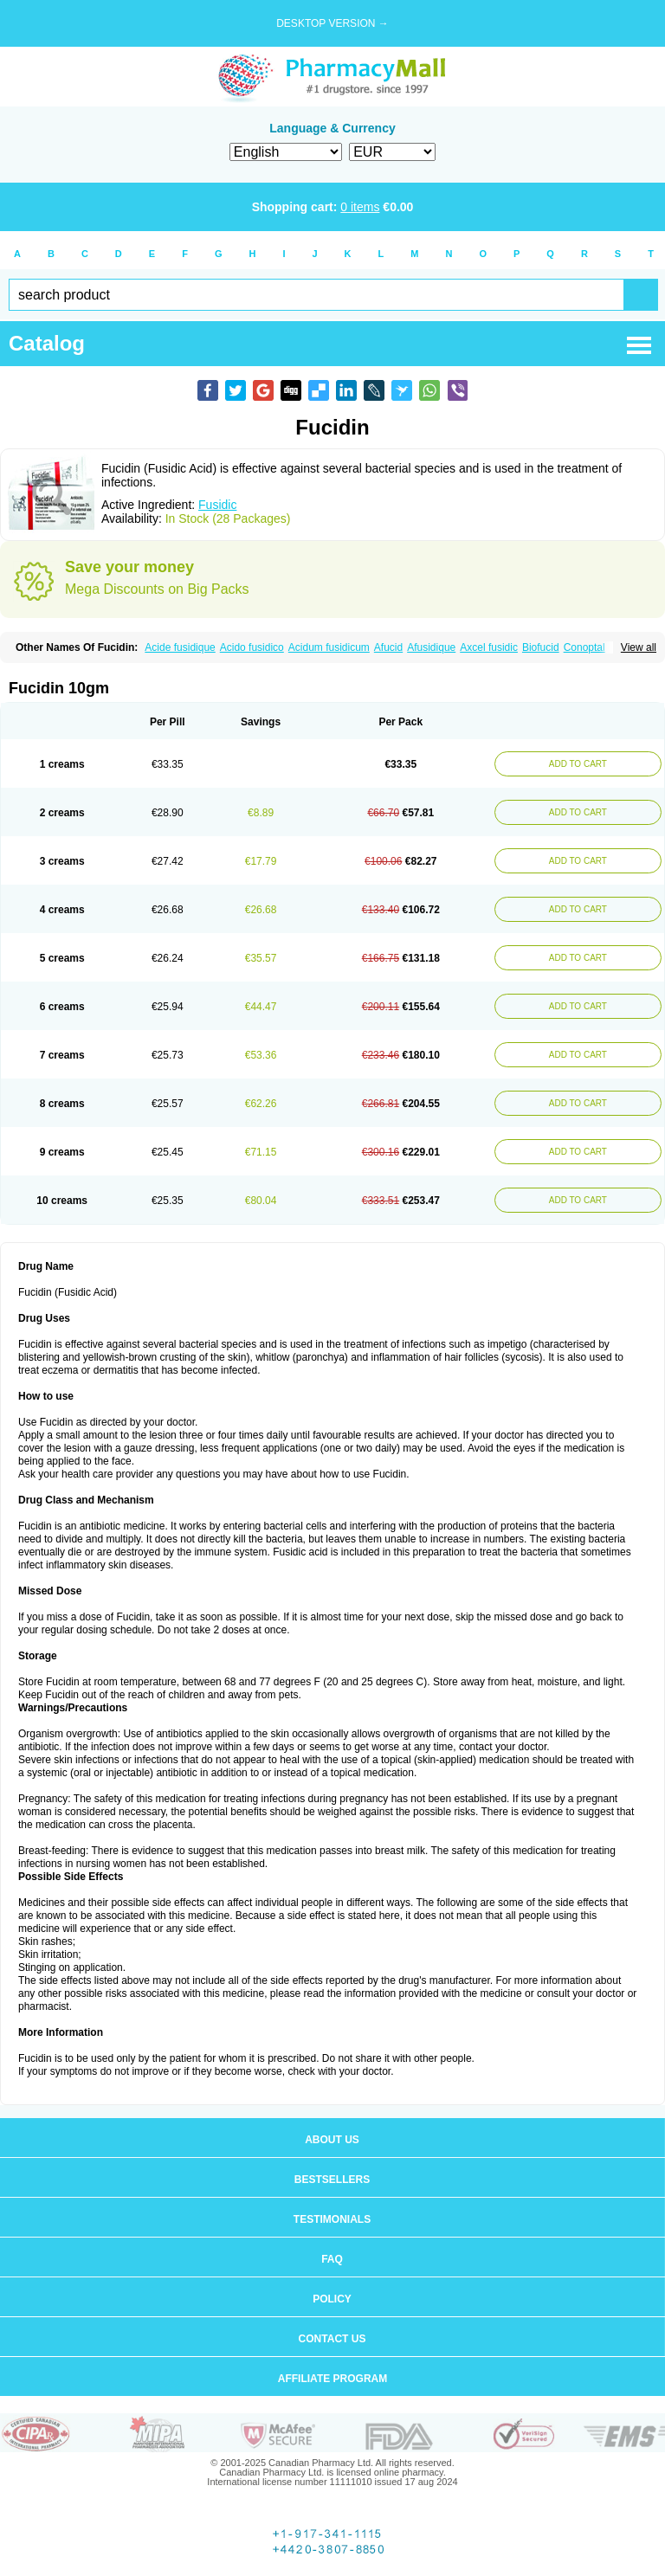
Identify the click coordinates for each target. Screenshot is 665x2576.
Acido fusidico (252, 647)
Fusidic (217, 505)
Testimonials (332, 2219)
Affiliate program (332, 2379)
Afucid (388, 647)
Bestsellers (332, 2180)
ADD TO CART (578, 764)
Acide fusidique (180, 647)
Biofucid (540, 647)
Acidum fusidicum (329, 647)
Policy (332, 2299)
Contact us (332, 2339)
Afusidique (431, 647)
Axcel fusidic (489, 647)
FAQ (332, 2259)
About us (332, 2140)
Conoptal (584, 647)
